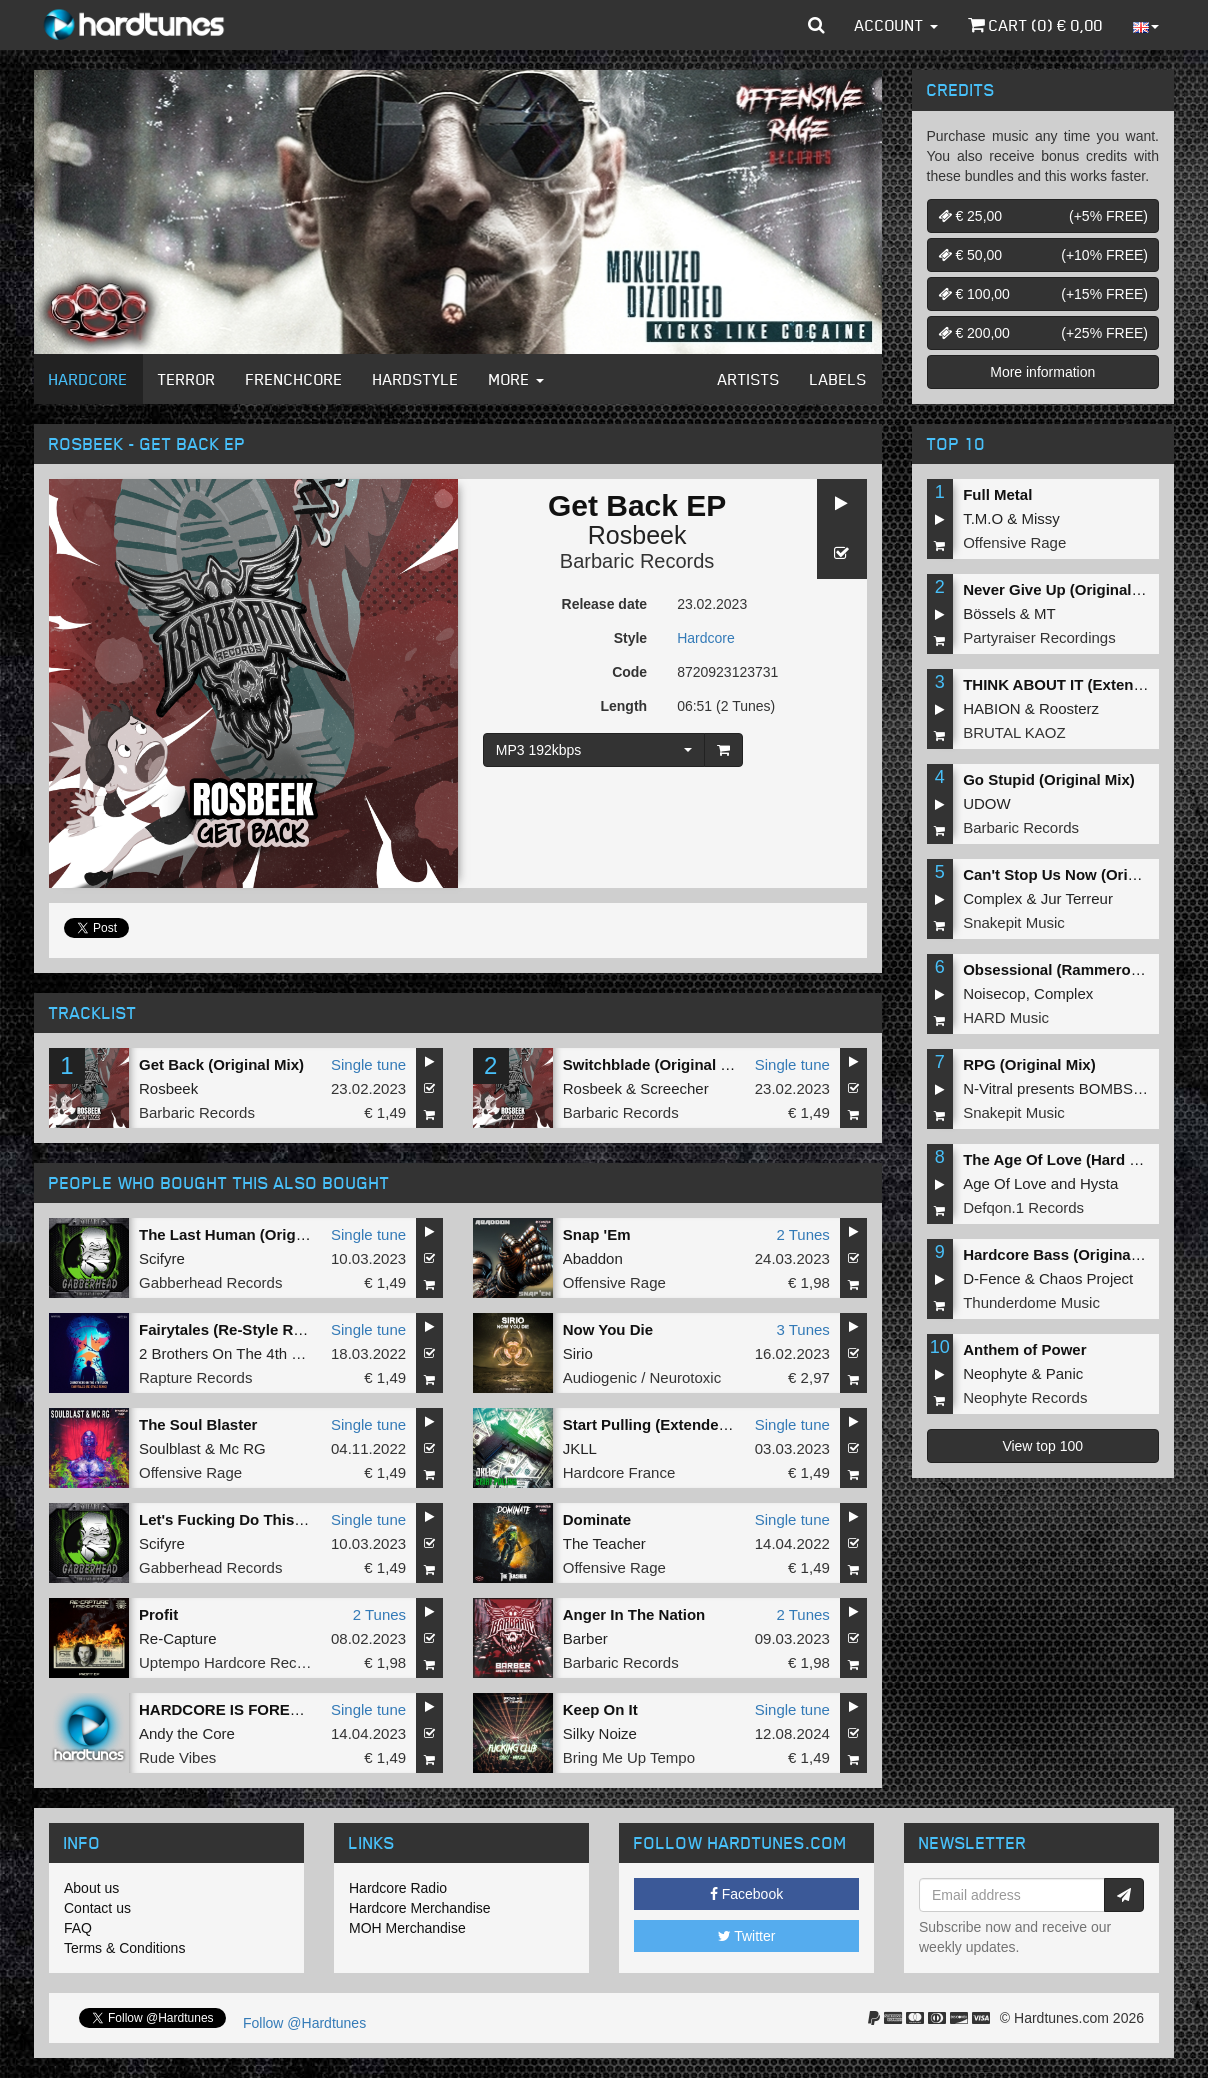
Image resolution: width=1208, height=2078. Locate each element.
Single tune (368, 1064)
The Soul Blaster (198, 1424)
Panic (1065, 1373)
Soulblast (170, 1448)
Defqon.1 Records (1023, 1207)
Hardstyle (416, 379)
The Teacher (604, 1543)
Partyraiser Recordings (1039, 637)
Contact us (97, 1908)
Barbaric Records (637, 561)
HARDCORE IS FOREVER (230, 1709)
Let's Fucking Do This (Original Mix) (266, 1519)
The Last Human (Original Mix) (247, 1234)
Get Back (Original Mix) (221, 1064)
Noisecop (994, 993)
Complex (992, 898)
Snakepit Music (1014, 922)
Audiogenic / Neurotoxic (642, 1377)
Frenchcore (294, 379)
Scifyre (162, 1258)
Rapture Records (195, 1377)
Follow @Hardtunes (304, 2023)
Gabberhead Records (210, 1282)
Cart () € (1035, 25)
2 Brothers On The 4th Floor (232, 1353)
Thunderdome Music (1031, 1302)
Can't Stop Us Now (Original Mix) (1080, 874)
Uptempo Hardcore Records (232, 1662)
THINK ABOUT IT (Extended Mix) (1078, 684)
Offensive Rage (614, 1282)
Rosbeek (637, 535)
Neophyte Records (1025, 1397)
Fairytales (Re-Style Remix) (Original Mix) (285, 1329)
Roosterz (1069, 708)
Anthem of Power (1024, 1349)
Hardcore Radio (398, 1888)
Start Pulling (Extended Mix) (662, 1424)
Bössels (989, 613)
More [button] (516, 379)
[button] (816, 25)
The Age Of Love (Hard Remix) (1071, 1159)
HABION (992, 708)
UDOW (987, 803)
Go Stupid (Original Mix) (1049, 779)
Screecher (674, 1088)
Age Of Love (1004, 1183)
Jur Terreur (1077, 898)
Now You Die (608, 1329)
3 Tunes (802, 1329)
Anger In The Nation (634, 1614)
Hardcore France (619, 1472)
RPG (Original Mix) (1029, 1064)
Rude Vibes (177, 1757)
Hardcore (88, 379)
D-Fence (992, 1278)
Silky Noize (600, 1733)
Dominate (597, 1519)
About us (91, 1888)
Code (629, 672)
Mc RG (242, 1448)
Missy (1041, 518)
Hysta (1099, 1183)
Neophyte (995, 1373)
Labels (838, 379)
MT (1045, 613)
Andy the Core (187, 1733)
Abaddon (593, 1258)
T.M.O (983, 518)
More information (1042, 372)
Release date (605, 604)
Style (630, 638)
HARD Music (1006, 1017)
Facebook (746, 1894)
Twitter (747, 1936)
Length (623, 706)
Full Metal (997, 494)
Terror (187, 379)
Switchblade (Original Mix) (657, 1064)
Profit (158, 1614)
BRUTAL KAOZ (1014, 732)
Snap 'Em (597, 1234)
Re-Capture (178, 1638)
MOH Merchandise (407, 1928)
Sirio (578, 1353)
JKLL (580, 1448)
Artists (749, 379)
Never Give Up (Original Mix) (1064, 589)
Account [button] (896, 25)
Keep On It (600, 1709)
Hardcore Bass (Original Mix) (1066, 1254)
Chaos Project (1086, 1278)
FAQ (78, 1928)
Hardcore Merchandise (420, 1908)
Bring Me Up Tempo (629, 1757)
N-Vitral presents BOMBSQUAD (1069, 1088)
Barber (585, 1638)
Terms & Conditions (124, 1948)
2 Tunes (802, 1234)
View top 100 (1042, 1446)
